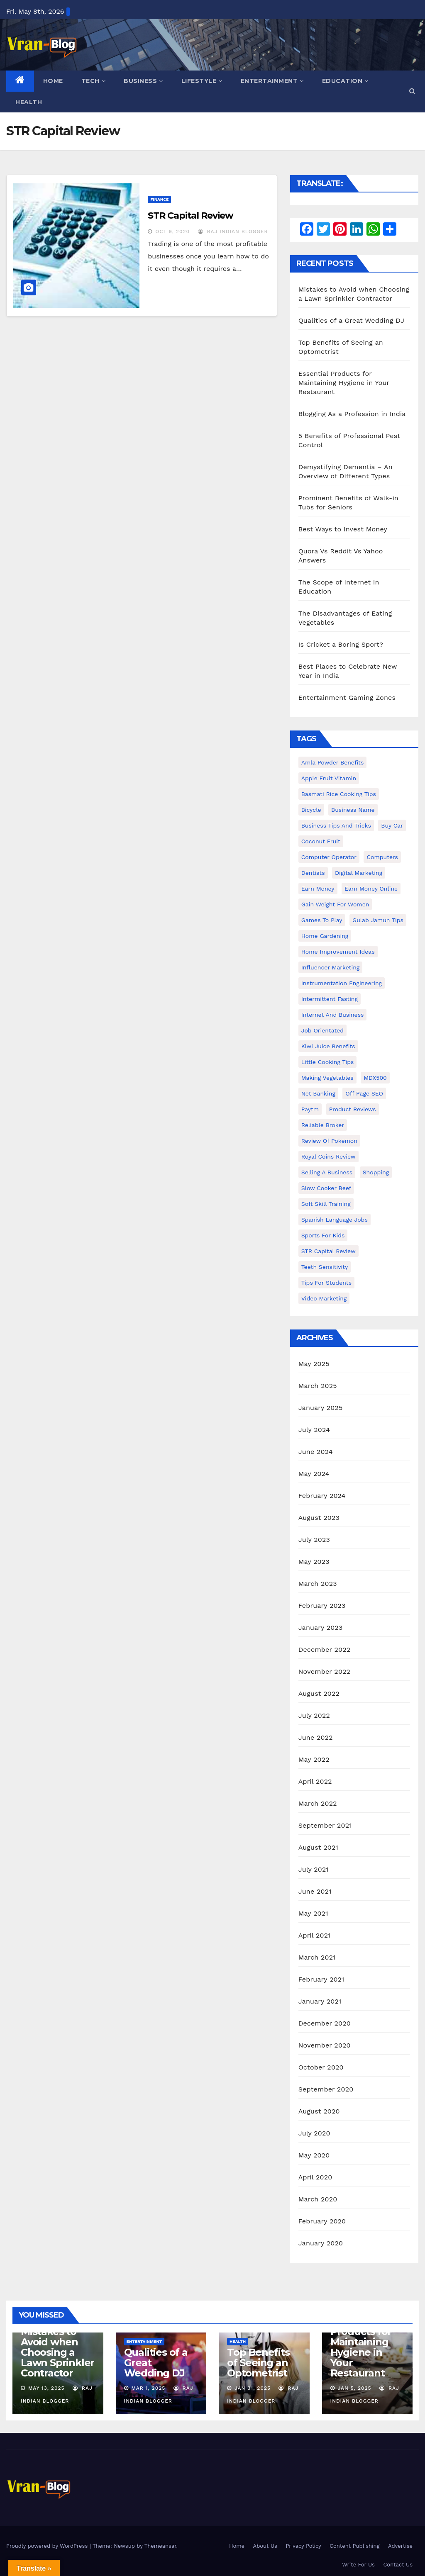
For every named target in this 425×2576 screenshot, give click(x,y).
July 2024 (314, 1430)
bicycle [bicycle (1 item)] (311, 809)
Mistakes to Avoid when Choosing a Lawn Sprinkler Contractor (57, 2352)
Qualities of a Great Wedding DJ (351, 320)
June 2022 (315, 1737)
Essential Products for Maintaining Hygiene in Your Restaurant (343, 383)
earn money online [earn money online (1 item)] (371, 888)
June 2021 (315, 1891)
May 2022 (314, 1759)
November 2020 (324, 2045)
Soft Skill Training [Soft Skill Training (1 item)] (326, 1203)
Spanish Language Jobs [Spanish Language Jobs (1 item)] (334, 1219)
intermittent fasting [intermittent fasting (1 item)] (329, 999)
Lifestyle (201, 81)
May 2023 (314, 1562)
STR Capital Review (190, 215)
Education (345, 81)
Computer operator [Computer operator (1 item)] (329, 857)
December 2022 (324, 1649)
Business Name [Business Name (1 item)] (353, 809)
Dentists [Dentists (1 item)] (313, 872)
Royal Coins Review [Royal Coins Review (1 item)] (328, 1156)
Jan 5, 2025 (354, 2388)
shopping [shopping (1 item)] (376, 1172)
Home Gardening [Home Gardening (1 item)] (325, 936)
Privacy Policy (303, 2546)
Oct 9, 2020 (172, 231)
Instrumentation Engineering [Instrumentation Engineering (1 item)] (341, 983)
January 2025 (320, 1408)
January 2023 (320, 1627)
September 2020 (326, 2089)
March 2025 (317, 1386)
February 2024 (322, 1496)
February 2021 (321, 1979)
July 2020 (314, 2133)
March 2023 (317, 1583)
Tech (93, 81)
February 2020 (322, 2221)
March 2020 (317, 2199)
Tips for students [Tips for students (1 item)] (326, 1282)
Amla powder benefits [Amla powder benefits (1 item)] (332, 762)
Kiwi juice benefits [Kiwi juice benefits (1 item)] (328, 1046)
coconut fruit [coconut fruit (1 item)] (320, 841)
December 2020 (324, 2023)
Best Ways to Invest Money (342, 529)
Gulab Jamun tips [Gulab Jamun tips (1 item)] (377, 920)
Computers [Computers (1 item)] (382, 857)
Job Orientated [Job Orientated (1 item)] (322, 1030)
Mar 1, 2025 (148, 2388)
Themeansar (160, 2546)
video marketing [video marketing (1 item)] (324, 1298)
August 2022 (319, 1693)
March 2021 (317, 1957)
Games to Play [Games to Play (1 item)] (321, 920)
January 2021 (320, 2001)
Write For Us (358, 2564)
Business (143, 81)
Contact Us (398, 2564)
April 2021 (314, 1935)
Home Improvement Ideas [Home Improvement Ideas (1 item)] (338, 951)
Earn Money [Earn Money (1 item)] (318, 888)
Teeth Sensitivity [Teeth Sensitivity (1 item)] (324, 1267)
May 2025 (314, 1364)
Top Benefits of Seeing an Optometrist (258, 2362)
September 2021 (325, 1825)
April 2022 (315, 1781)
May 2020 (314, 2155)
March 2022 (317, 1803)
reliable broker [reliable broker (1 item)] (322, 1125)
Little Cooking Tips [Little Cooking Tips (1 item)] (327, 1062)
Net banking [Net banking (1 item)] (318, 1093)
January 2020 (320, 2243)
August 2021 (318, 1847)
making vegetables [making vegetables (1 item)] (327, 1077)
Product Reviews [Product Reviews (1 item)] (352, 1109)
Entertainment (272, 81)
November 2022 (324, 1671)
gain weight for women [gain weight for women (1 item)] (335, 904)
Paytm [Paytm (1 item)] (310, 1109)
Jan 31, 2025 (252, 2388)
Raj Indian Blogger (233, 231)
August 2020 (319, 2111)
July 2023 (314, 1540)
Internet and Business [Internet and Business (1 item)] (332, 1014)
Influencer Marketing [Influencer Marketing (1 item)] (330, 967)
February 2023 (322, 1605)
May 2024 (314, 1474)
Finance (159, 199)
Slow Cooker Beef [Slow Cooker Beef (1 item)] (326, 1188)
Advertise (400, 2546)
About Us (265, 2546)
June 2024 (315, 1452)
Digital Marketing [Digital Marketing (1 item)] (358, 872)
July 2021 (313, 1869)
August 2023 (319, 1518)
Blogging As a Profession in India (352, 414)
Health (28, 102)
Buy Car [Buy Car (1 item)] (392, 825)
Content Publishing (354, 2546)
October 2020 (321, 2067)
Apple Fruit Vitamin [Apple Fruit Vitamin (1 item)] (328, 778)
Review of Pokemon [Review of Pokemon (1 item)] (329, 1140)
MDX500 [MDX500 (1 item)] (375, 1077)
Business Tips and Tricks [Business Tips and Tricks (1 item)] (336, 825)
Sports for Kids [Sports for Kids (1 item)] (323, 1235)
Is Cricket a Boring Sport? (340, 644)
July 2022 (314, 1715)
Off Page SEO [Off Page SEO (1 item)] (364, 1093)
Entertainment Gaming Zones (347, 697)
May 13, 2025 (46, 2388)
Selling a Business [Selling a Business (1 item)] (327, 1172)
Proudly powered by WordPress (48, 2546)
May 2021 (313, 1913)
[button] (412, 91)
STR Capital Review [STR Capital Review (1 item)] (328, 1251)
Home (53, 81)
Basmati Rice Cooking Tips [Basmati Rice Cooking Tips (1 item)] (338, 794)
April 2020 (315, 2177)
